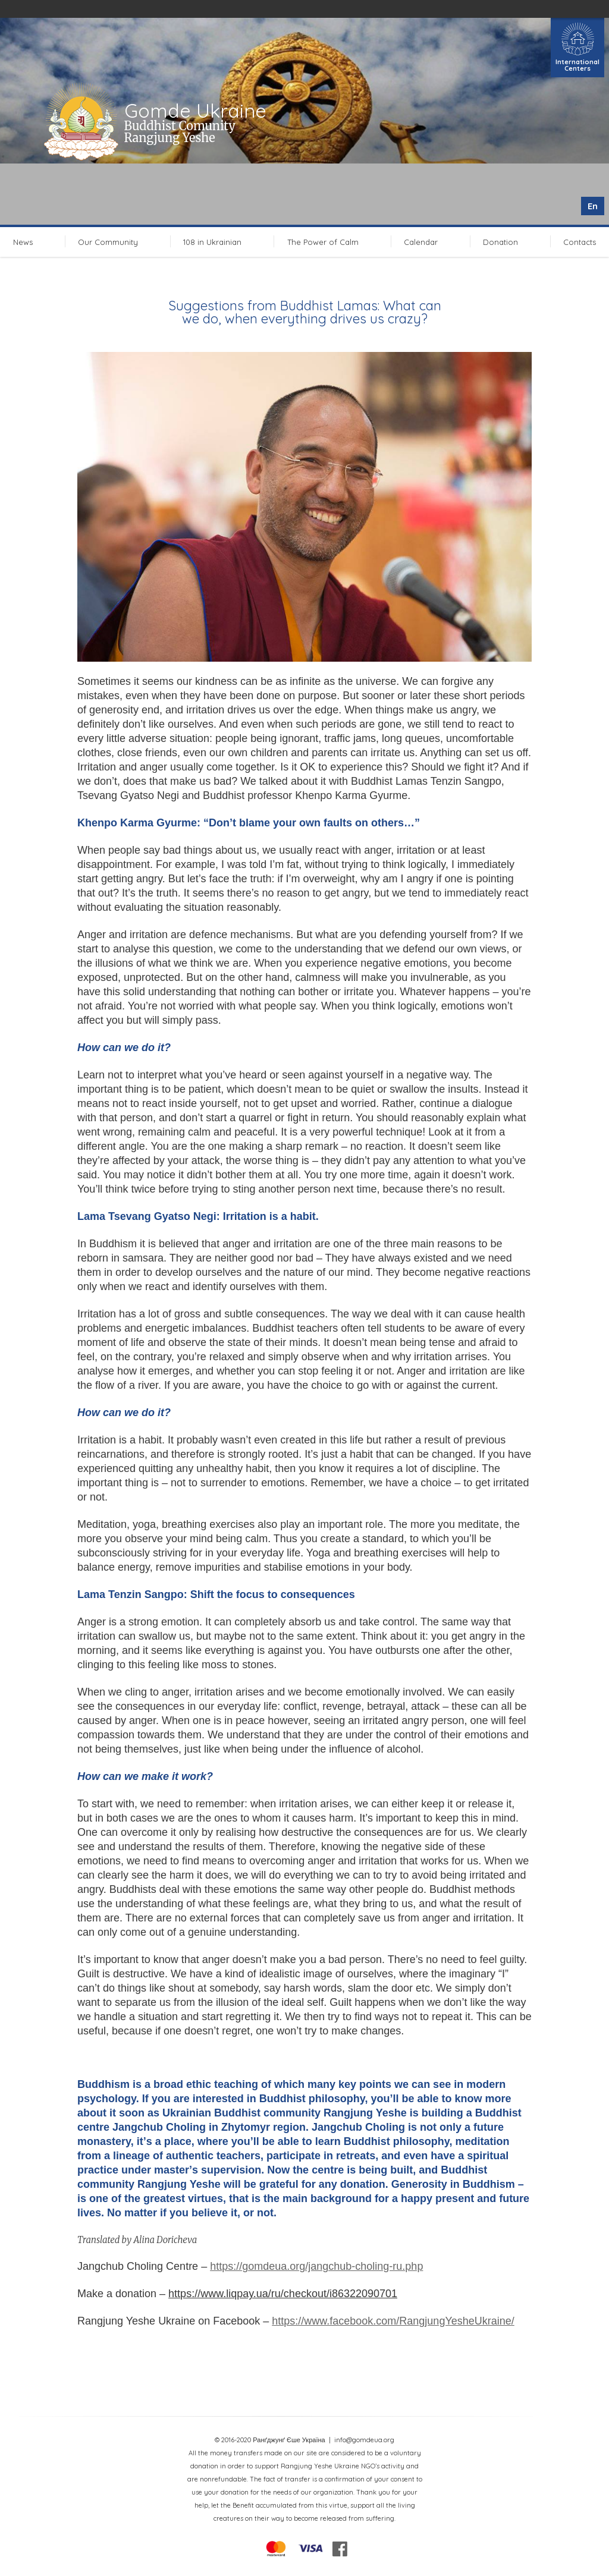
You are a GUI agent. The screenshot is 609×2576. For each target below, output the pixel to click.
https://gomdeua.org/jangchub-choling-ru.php (316, 2266)
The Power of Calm (323, 242)
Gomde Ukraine (195, 110)
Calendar (421, 242)
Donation (500, 242)
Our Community (108, 242)
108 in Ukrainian (212, 242)
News (23, 242)
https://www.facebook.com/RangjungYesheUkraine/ (393, 2321)
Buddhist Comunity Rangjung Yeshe (180, 131)
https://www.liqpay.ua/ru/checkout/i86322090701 (282, 2294)
